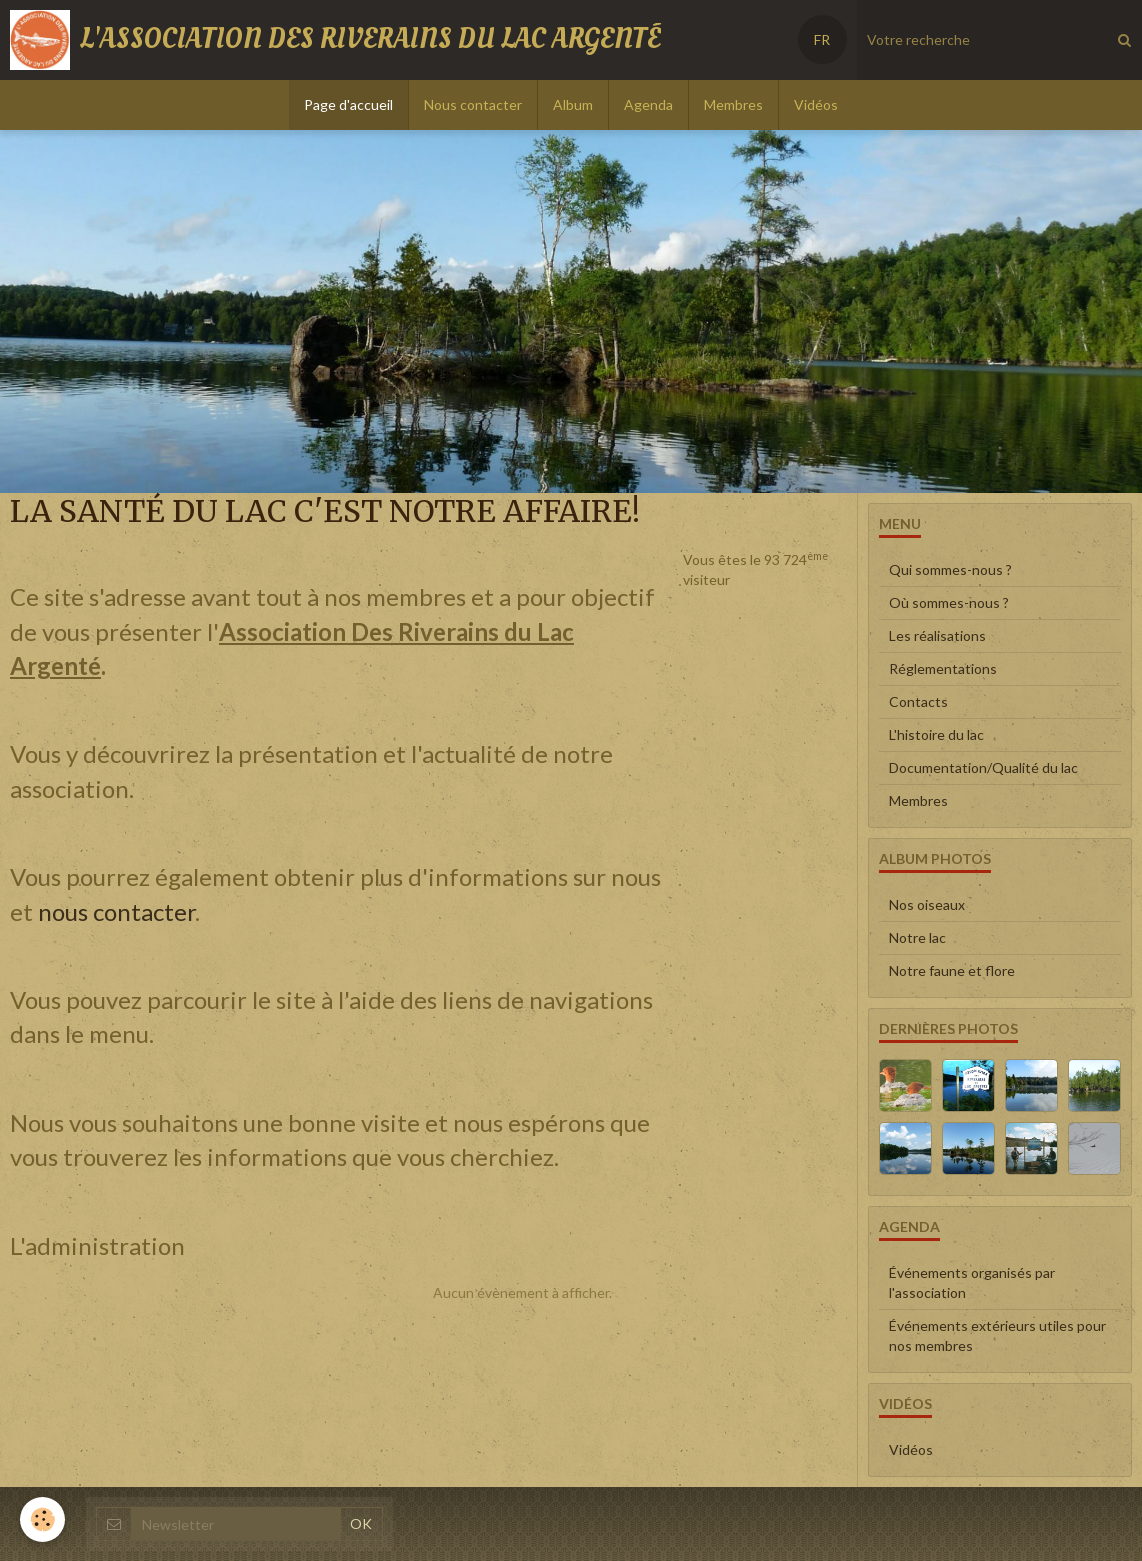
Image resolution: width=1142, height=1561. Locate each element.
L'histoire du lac (936, 734)
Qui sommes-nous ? (950, 569)
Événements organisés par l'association (972, 1282)
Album (573, 104)
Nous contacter (473, 104)
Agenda (648, 104)
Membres (733, 104)
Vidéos (816, 104)
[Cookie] (42, 1519)
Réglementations (943, 668)
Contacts (918, 701)
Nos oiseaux (927, 904)
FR (822, 39)
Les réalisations (937, 635)
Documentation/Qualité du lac (983, 767)
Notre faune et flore (952, 970)
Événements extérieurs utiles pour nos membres (997, 1335)
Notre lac (917, 937)
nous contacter (116, 911)
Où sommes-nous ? (949, 602)
